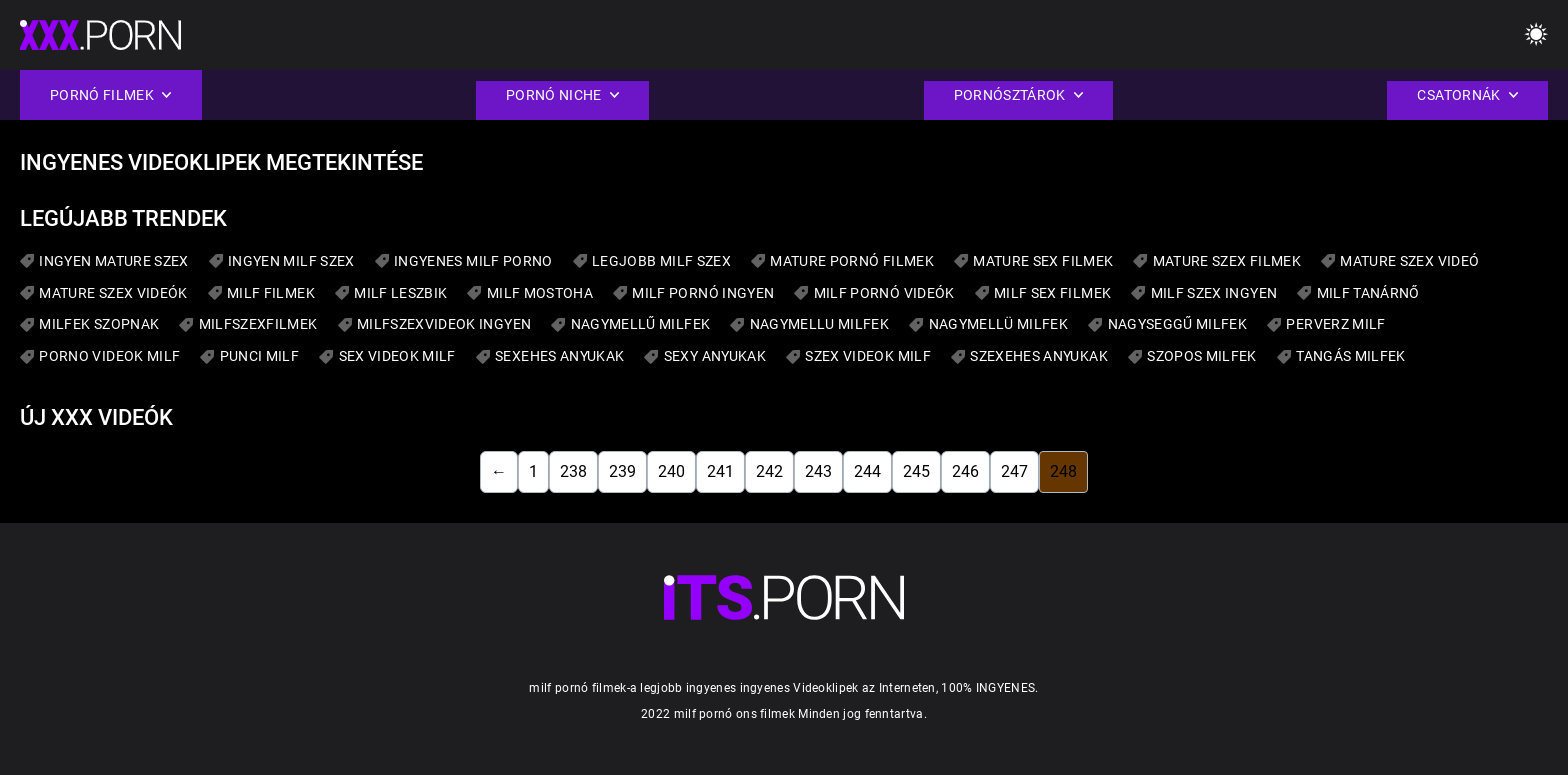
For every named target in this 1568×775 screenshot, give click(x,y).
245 (916, 471)
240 (671, 471)
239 (622, 471)
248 (1063, 471)
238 (573, 471)
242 (769, 471)
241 (720, 471)
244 (867, 471)
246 (965, 471)
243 (818, 471)
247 (1014, 471)
